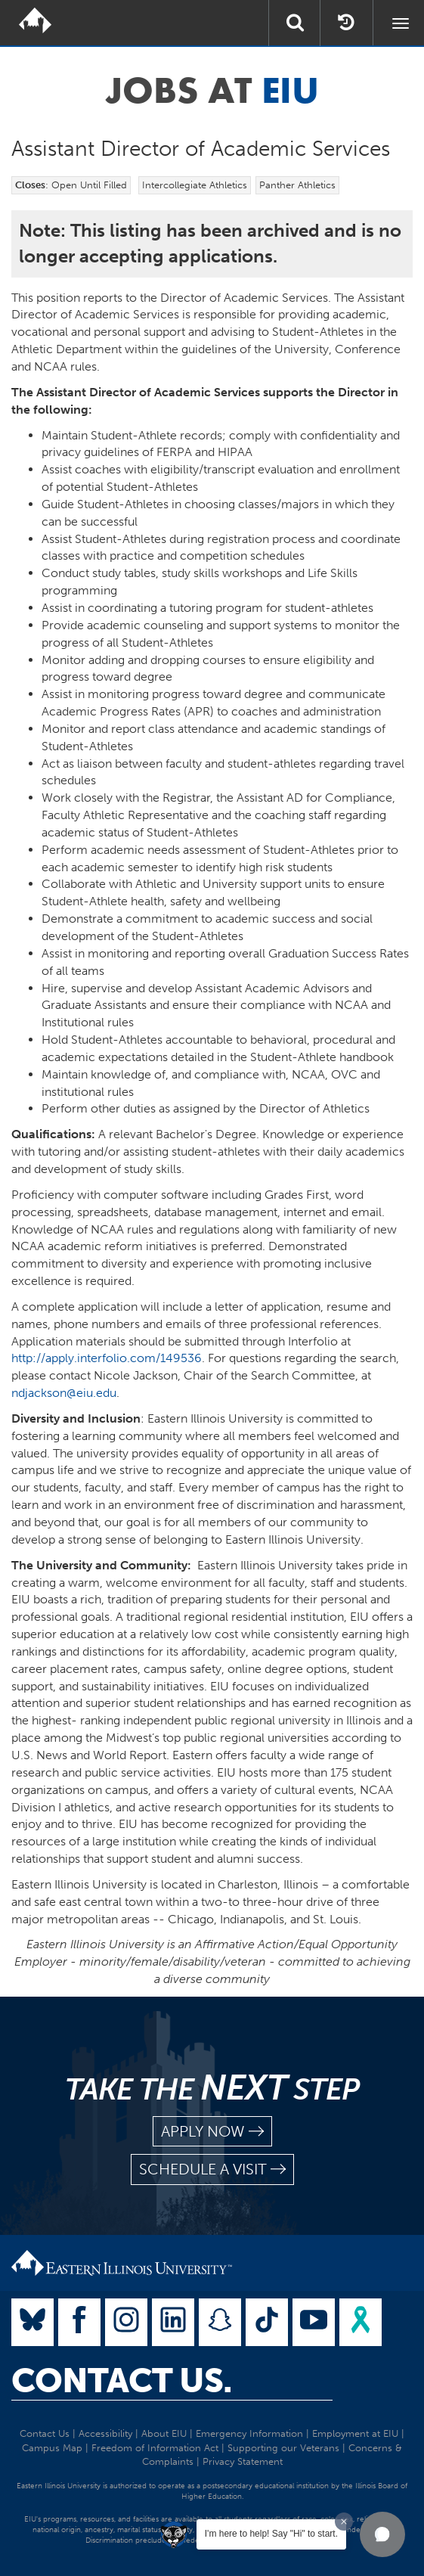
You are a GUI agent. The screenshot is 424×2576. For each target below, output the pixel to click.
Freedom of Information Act (154, 2447)
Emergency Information (249, 2433)
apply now (212, 2131)
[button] (382, 2534)
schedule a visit (212, 2169)
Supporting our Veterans (283, 2447)
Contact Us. (121, 2380)
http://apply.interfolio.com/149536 (106, 1358)
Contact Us (45, 2433)
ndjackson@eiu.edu (63, 1393)
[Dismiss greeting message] (344, 2521)
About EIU (164, 2433)
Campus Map (52, 2447)
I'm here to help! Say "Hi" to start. (271, 2533)
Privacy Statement (243, 2461)
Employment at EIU (355, 2433)
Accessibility (105, 2433)
